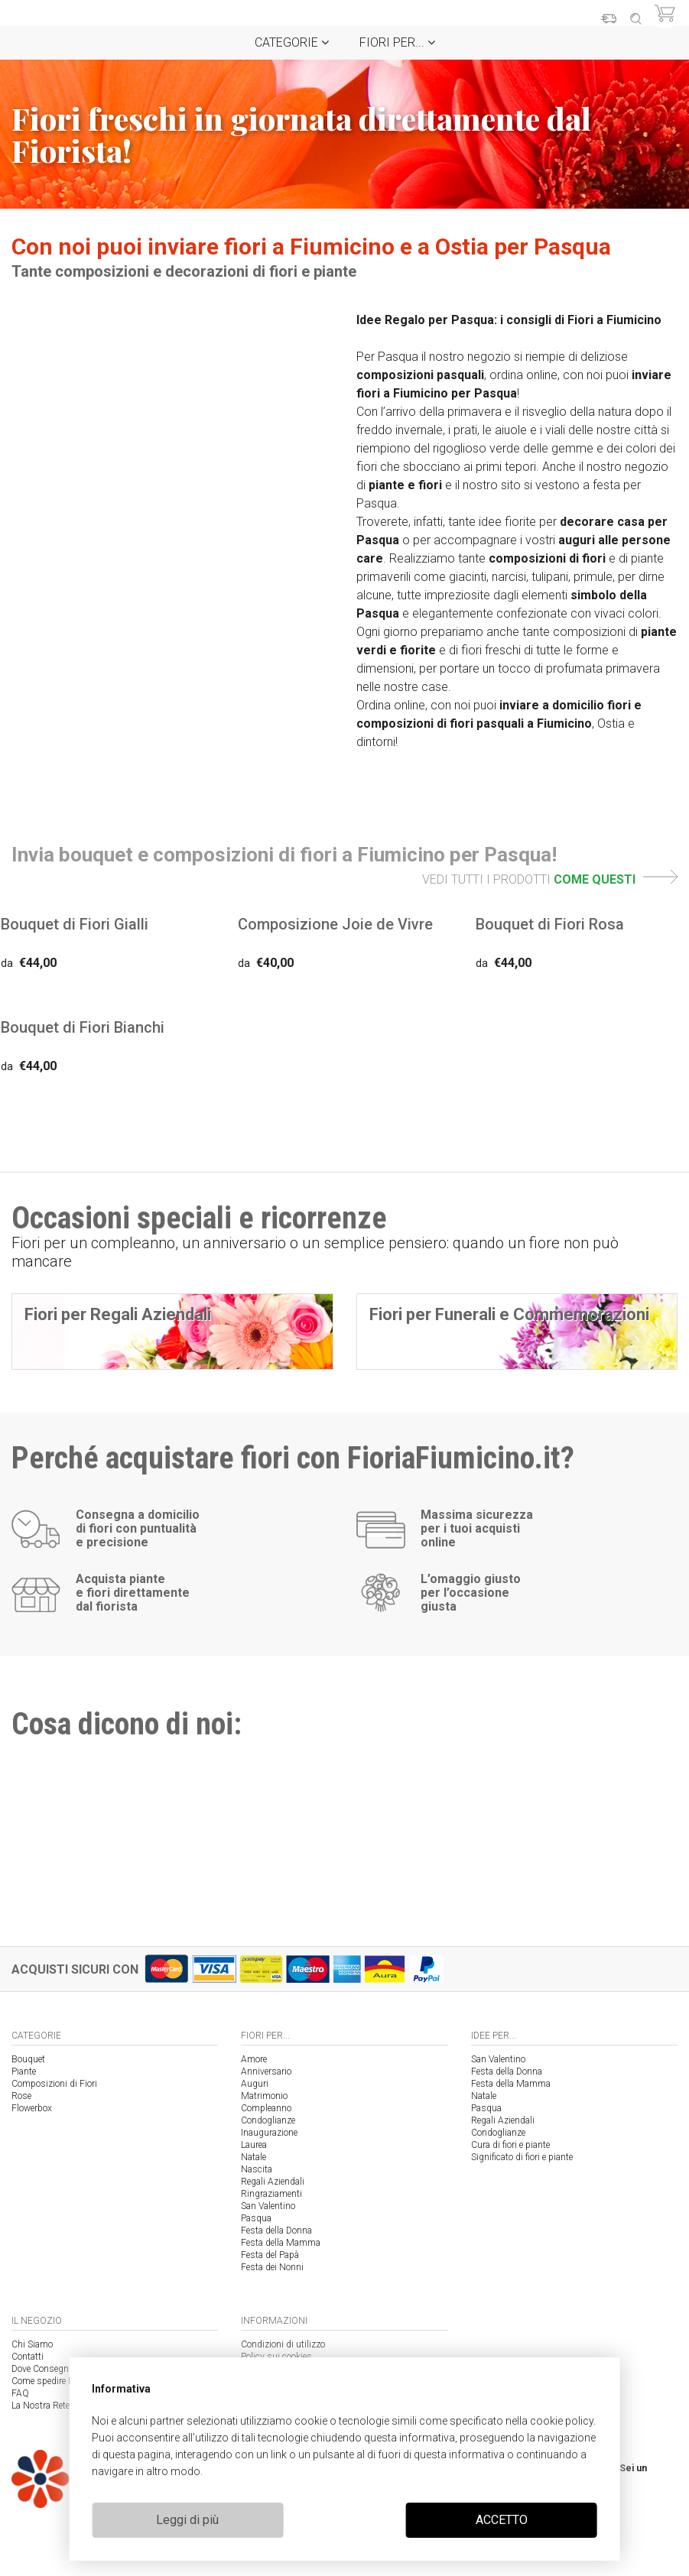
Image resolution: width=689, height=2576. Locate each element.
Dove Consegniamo (50, 2368)
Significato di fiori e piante (522, 2157)
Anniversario (266, 2071)
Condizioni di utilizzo (283, 2344)
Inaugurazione (269, 2132)
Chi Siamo (32, 2344)
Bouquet (28, 2059)
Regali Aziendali (272, 2181)
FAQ (20, 2393)
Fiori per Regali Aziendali (117, 1314)
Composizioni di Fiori (54, 2083)
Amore (254, 2059)
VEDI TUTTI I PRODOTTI (550, 879)
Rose (21, 2096)
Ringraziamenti (271, 2193)
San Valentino (268, 2206)
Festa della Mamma (280, 2242)
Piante (23, 2071)
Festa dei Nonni (272, 2267)
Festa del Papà (270, 2255)
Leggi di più (187, 2520)
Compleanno (266, 2108)
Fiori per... (397, 42)
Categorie (292, 42)
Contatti (27, 2356)
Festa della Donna (276, 2230)
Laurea (254, 2145)
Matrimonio (264, 2096)
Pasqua (256, 2218)
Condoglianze (268, 2120)
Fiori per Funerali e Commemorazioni (509, 1314)
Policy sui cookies (276, 2356)
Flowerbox (31, 2108)
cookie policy (561, 2421)
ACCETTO (502, 2520)
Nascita (256, 2169)
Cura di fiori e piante (510, 2145)
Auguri (254, 2083)
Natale (253, 2157)
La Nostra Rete (40, 2405)
